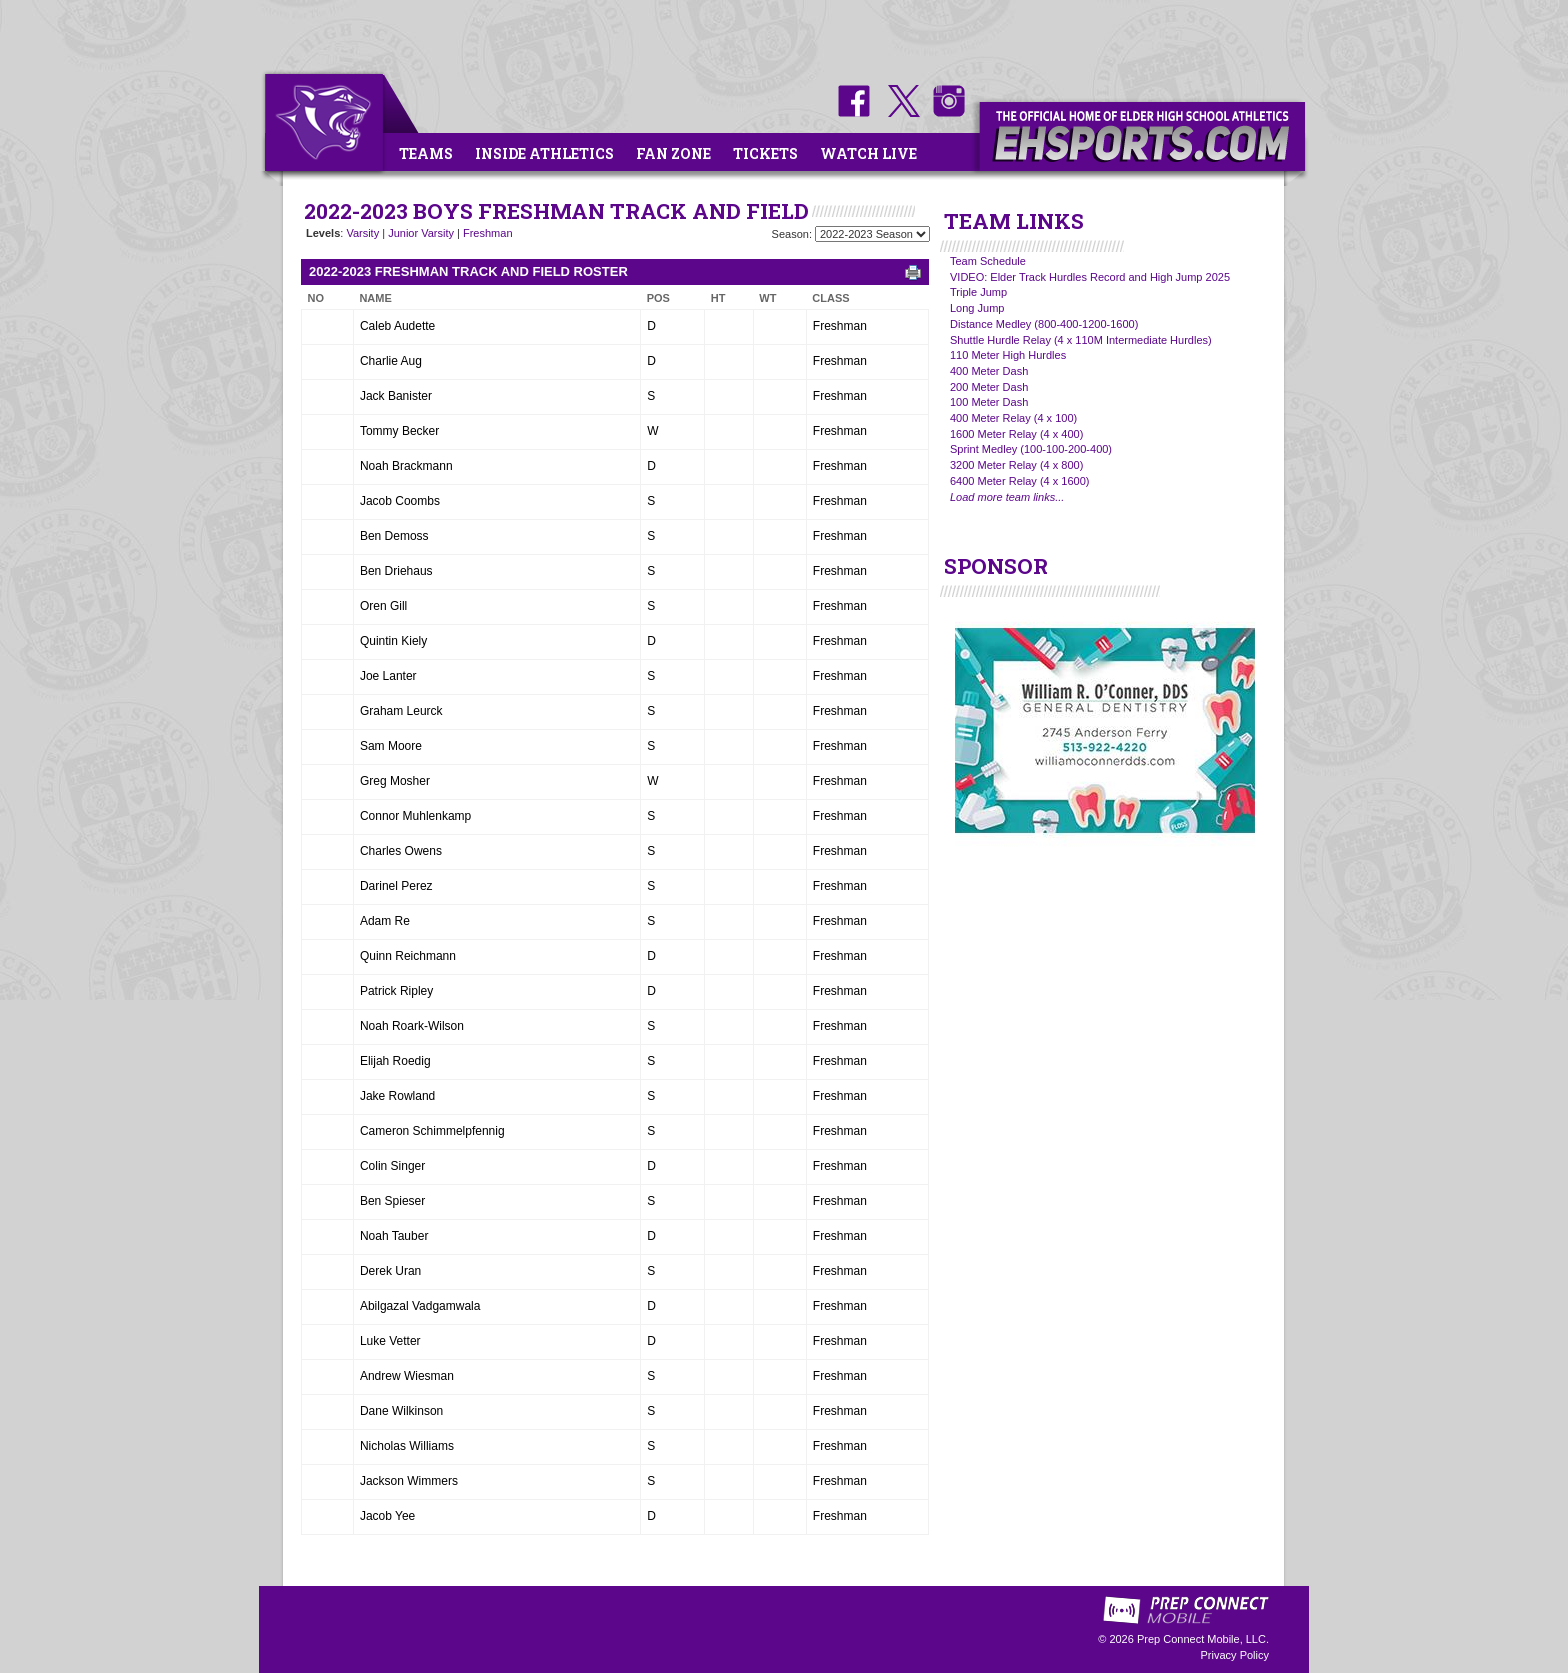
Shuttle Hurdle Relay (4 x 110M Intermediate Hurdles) (1081, 340)
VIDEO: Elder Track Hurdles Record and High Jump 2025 (1090, 277)
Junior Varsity (421, 233)
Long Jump (977, 308)
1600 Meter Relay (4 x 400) (1016, 434)
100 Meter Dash (989, 402)
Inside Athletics (544, 153)
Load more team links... (1007, 497)
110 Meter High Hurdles (1008, 355)
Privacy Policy (1235, 1655)
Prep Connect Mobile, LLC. (1203, 1639)
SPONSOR (996, 566)
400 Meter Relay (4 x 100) (1013, 418)
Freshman (488, 233)
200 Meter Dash (989, 387)
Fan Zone (673, 153)
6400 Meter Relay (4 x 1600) (1019, 481)
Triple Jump (978, 292)
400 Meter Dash (989, 371)
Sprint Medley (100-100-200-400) (1031, 449)
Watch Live (868, 153)
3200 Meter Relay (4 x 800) (1016, 465)
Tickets (765, 153)
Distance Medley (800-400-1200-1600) (1044, 324)
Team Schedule (988, 261)
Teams (426, 153)
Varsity (362, 233)
